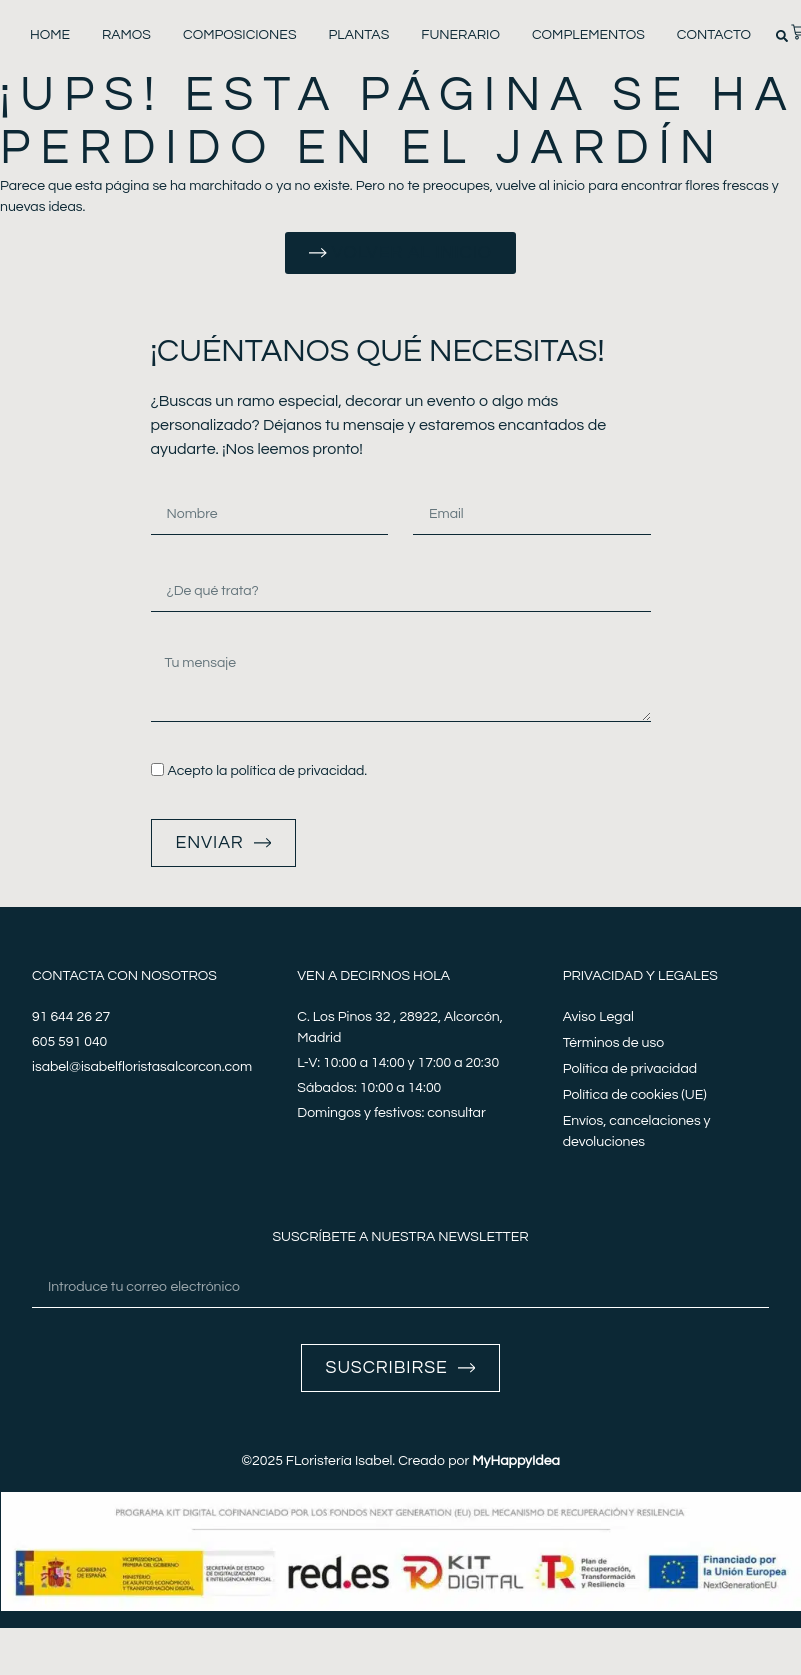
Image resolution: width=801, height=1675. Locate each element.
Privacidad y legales (640, 977)
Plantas (359, 35)
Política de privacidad (630, 1070)
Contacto (714, 35)
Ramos (126, 35)
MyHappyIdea (516, 1462)
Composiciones (240, 35)
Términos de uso (613, 1044)
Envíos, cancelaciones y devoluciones (637, 1132)
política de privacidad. (298, 771)
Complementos (588, 35)
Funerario (460, 35)
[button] (782, 36)
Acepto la (267, 771)
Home (50, 35)
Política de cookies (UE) (635, 1096)
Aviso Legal (598, 1018)
